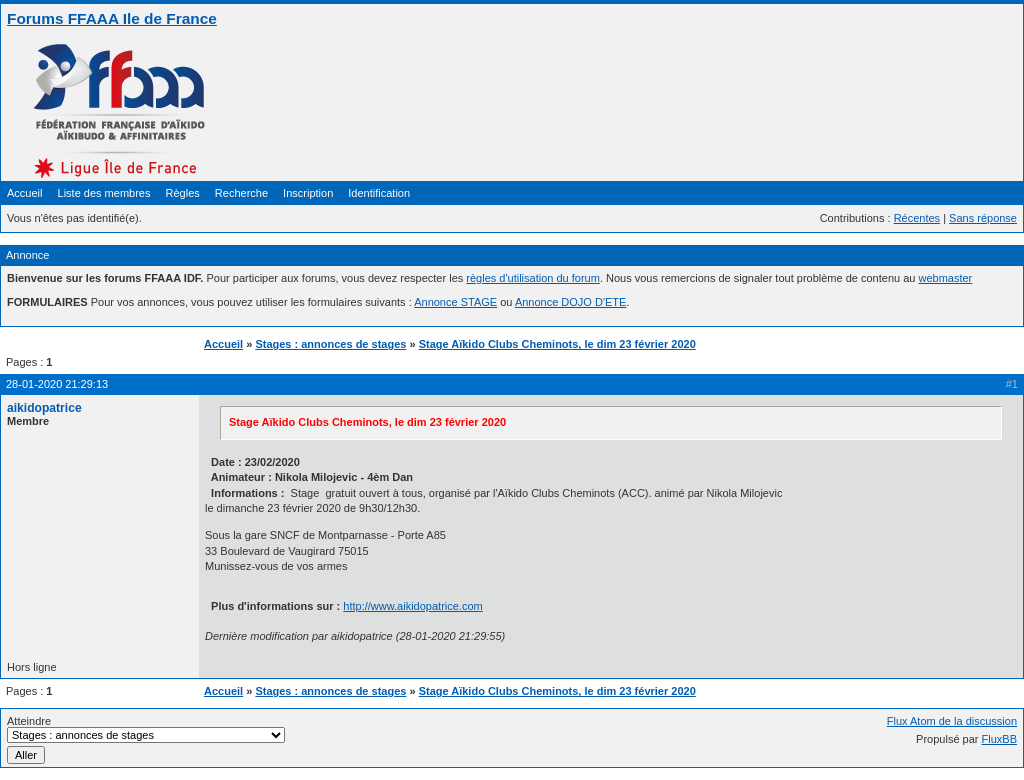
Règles (183, 193)
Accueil (24, 193)
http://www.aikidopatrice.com (412, 606)
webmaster (945, 278)
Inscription (308, 193)
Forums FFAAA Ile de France (112, 18)
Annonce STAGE (455, 302)
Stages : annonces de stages (330, 344)
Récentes (917, 218)
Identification (379, 193)
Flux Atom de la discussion (952, 721)
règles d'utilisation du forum (533, 278)
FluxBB (999, 739)
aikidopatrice (44, 408)
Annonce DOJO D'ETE (571, 302)
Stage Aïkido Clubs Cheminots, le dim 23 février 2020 (557, 344)
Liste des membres (104, 193)
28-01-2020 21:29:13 (57, 384)
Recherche (241, 193)
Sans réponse (983, 218)
